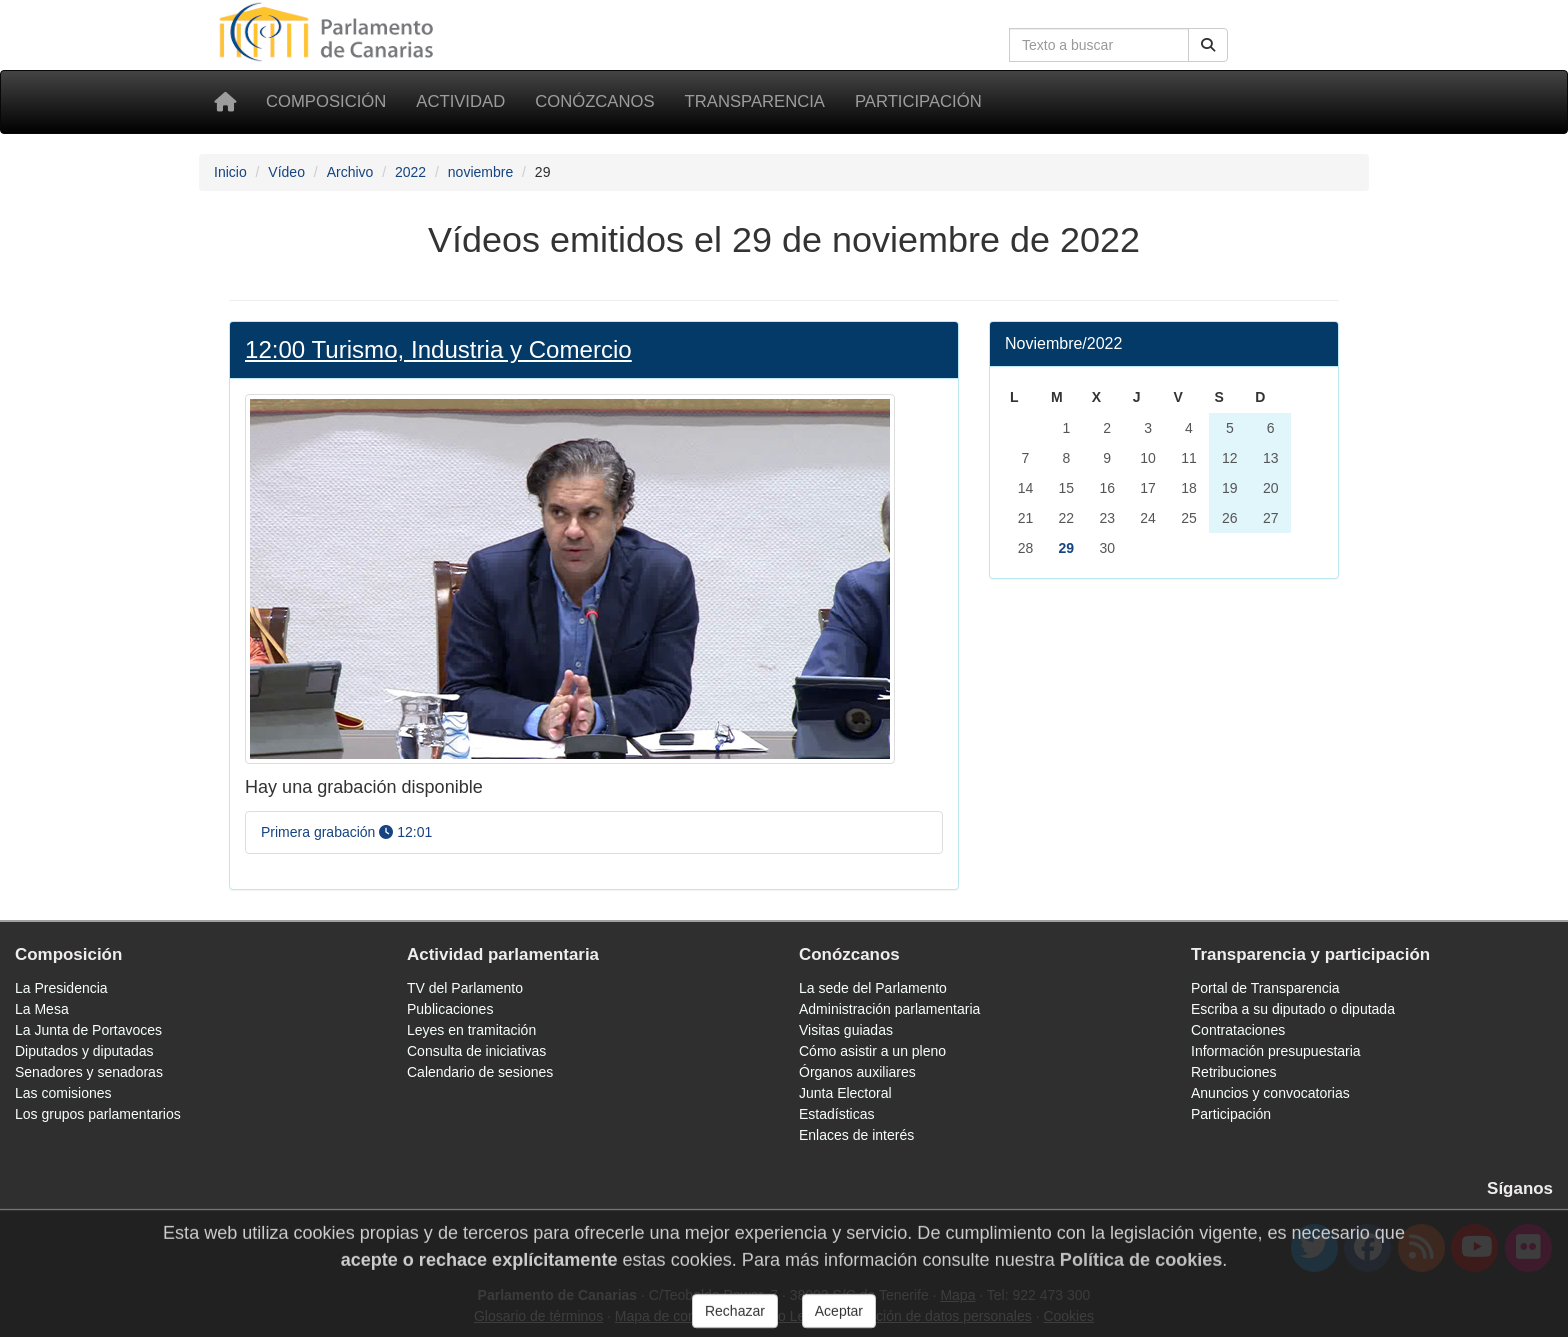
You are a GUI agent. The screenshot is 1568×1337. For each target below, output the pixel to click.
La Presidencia (61, 988)
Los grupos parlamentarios (98, 1114)
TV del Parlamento (465, 988)
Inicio (230, 172)
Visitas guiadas (846, 1030)
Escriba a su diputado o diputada (1293, 1009)
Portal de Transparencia (1265, 988)
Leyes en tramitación (471, 1030)
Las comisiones (63, 1093)
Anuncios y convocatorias (1270, 1093)
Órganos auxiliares (857, 1072)
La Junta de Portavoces (88, 1030)
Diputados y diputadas (84, 1051)
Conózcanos (594, 101)
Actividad (460, 101)
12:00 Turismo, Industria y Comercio (438, 349)
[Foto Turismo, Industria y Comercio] (570, 578)
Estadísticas (836, 1114)
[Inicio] (225, 102)
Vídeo (286, 172)
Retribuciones (1234, 1072)
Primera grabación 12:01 (346, 832)
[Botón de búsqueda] (1208, 45)
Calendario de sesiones (480, 1072)
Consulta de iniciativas (476, 1051)
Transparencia (755, 101)
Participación (918, 101)
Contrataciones (1238, 1030)
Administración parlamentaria (889, 1009)
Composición (326, 101)
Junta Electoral (845, 1093)
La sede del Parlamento (873, 988)
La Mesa (42, 1009)
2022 (410, 172)
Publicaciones (450, 1009)
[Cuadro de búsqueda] (1099, 45)
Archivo (350, 172)
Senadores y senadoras (89, 1072)
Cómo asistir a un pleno (872, 1051)
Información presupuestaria (1276, 1051)
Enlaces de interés (856, 1135)
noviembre (480, 172)
